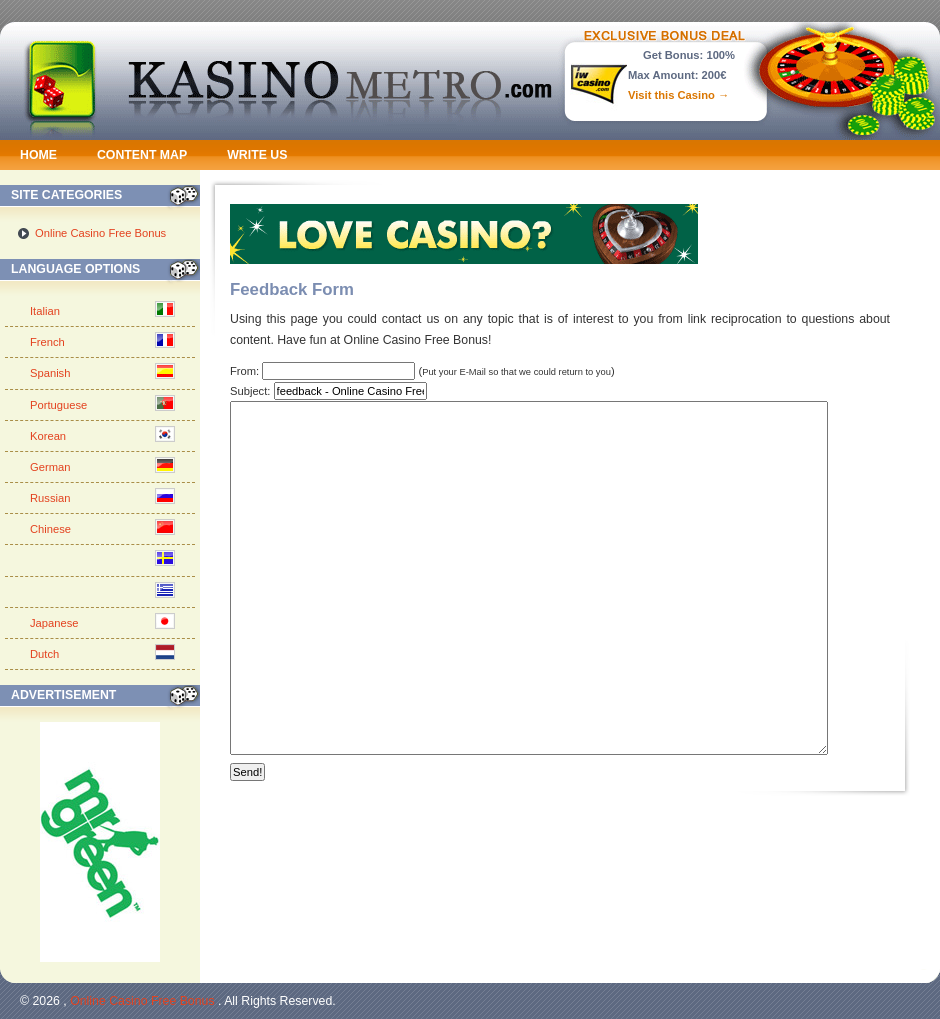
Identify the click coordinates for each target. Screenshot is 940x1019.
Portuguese (58, 405)
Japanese (54, 623)
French (47, 342)
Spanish (50, 373)
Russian (50, 498)
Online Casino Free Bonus (100, 233)
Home (38, 155)
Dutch (44, 654)
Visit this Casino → (678, 95)
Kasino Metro (341, 77)
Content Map (142, 155)
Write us (257, 155)
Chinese (50, 529)
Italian (45, 311)
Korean (48, 436)
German (50, 467)
